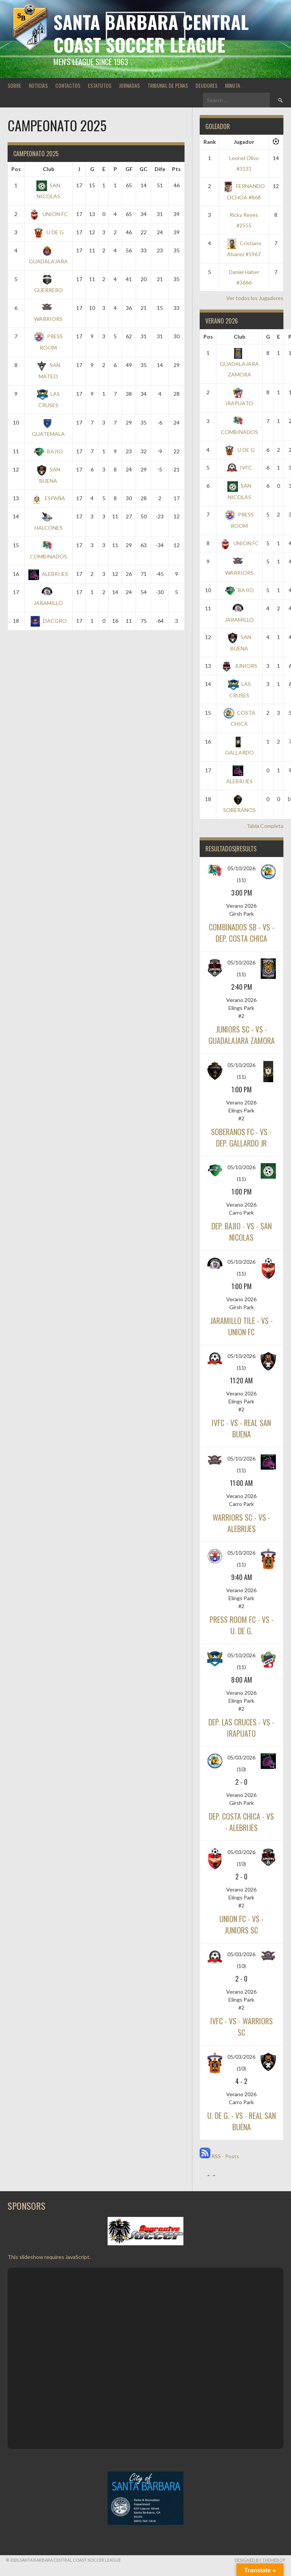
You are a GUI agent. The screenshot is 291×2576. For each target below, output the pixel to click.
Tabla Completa (265, 826)
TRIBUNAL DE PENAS (167, 85)
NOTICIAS (38, 85)
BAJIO (48, 451)
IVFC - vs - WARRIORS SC (241, 2026)
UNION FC (48, 214)
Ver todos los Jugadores (254, 298)
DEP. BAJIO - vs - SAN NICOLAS (241, 1231)
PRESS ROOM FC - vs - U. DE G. (242, 1625)
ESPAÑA (48, 498)
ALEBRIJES (48, 574)
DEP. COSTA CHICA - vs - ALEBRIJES (241, 1822)
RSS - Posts (219, 2156)
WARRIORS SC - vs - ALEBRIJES (241, 1523)
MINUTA (232, 85)
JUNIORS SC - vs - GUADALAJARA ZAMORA (241, 1035)
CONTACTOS (67, 85)
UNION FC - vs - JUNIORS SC (241, 1924)
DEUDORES (206, 85)
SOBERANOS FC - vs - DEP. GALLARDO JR (241, 1137)
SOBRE (14, 85)
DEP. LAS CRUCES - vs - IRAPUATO (241, 1727)
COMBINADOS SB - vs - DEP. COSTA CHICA (241, 932)
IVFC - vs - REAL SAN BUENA (241, 1428)
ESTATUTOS (99, 85)
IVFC (239, 467)
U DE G (48, 232)
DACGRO (48, 621)
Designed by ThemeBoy (260, 2559)
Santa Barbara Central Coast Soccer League (151, 33)
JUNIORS (239, 666)
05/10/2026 (241, 868)
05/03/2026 (241, 1757)
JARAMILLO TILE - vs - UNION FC (241, 1326)
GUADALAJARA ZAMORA (239, 364)
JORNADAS (129, 85)
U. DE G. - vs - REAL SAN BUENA (241, 2121)
